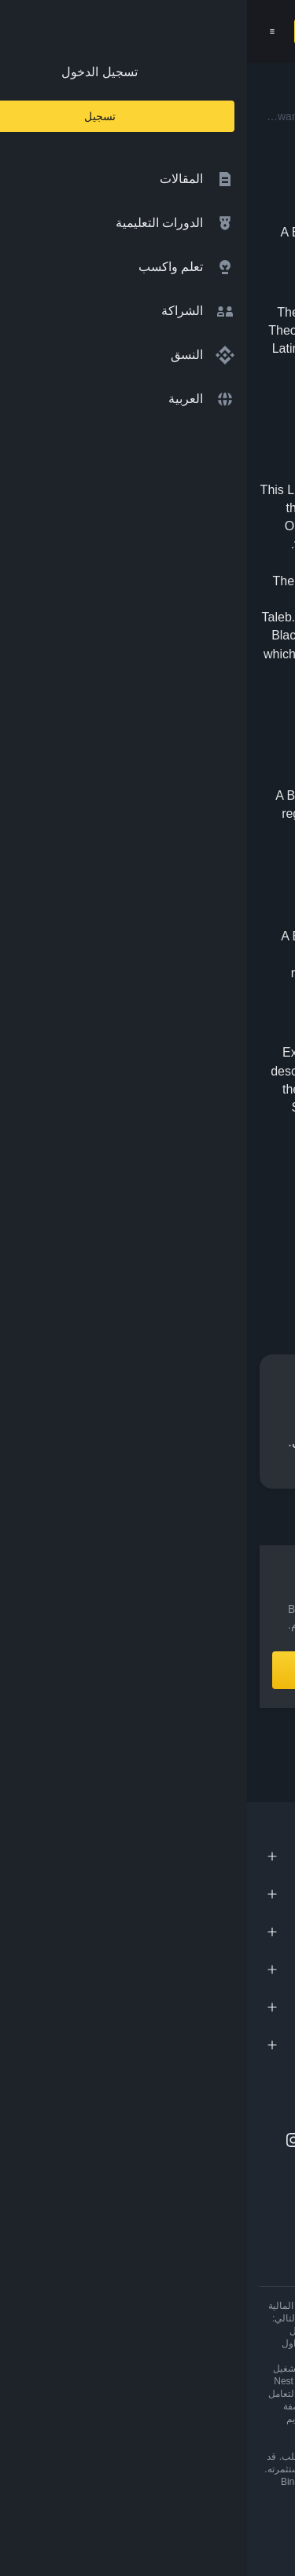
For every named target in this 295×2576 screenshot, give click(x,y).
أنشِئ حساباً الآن (147, 1670)
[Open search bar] (111, 31)
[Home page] (182, 31)
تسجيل (72, 31)
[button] (25, 31)
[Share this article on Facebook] (202, 1247)
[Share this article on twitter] (273, 1247)
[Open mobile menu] (25, 31)
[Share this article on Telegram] (132, 1247)
